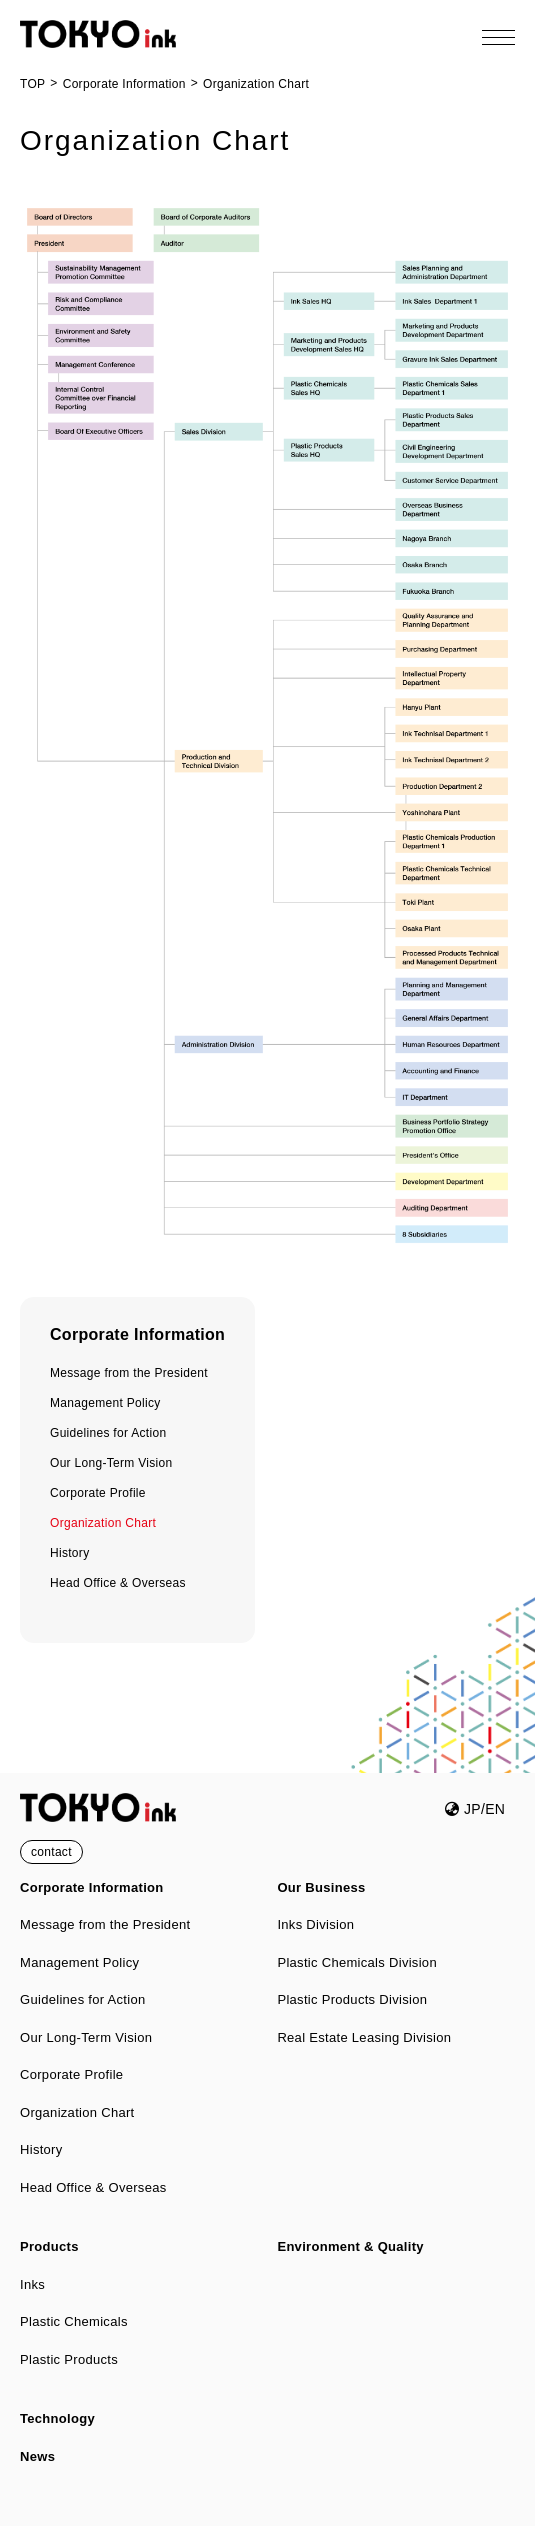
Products (49, 2246)
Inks (32, 2284)
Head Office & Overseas (118, 1583)
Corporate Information (137, 1335)
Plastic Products (69, 2359)
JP (462, 1809)
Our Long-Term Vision (111, 1463)
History (69, 1553)
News (37, 2456)
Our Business (321, 1887)
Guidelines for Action (108, 1433)
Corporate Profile (98, 1493)
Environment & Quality (350, 2246)
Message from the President (129, 1373)
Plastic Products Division (352, 1999)
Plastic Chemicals (74, 2321)
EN (495, 1809)
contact (51, 1852)
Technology (57, 2418)
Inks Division (315, 1924)
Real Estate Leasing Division (364, 2037)
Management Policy (105, 1403)
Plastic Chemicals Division (357, 1962)
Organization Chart (103, 1523)
